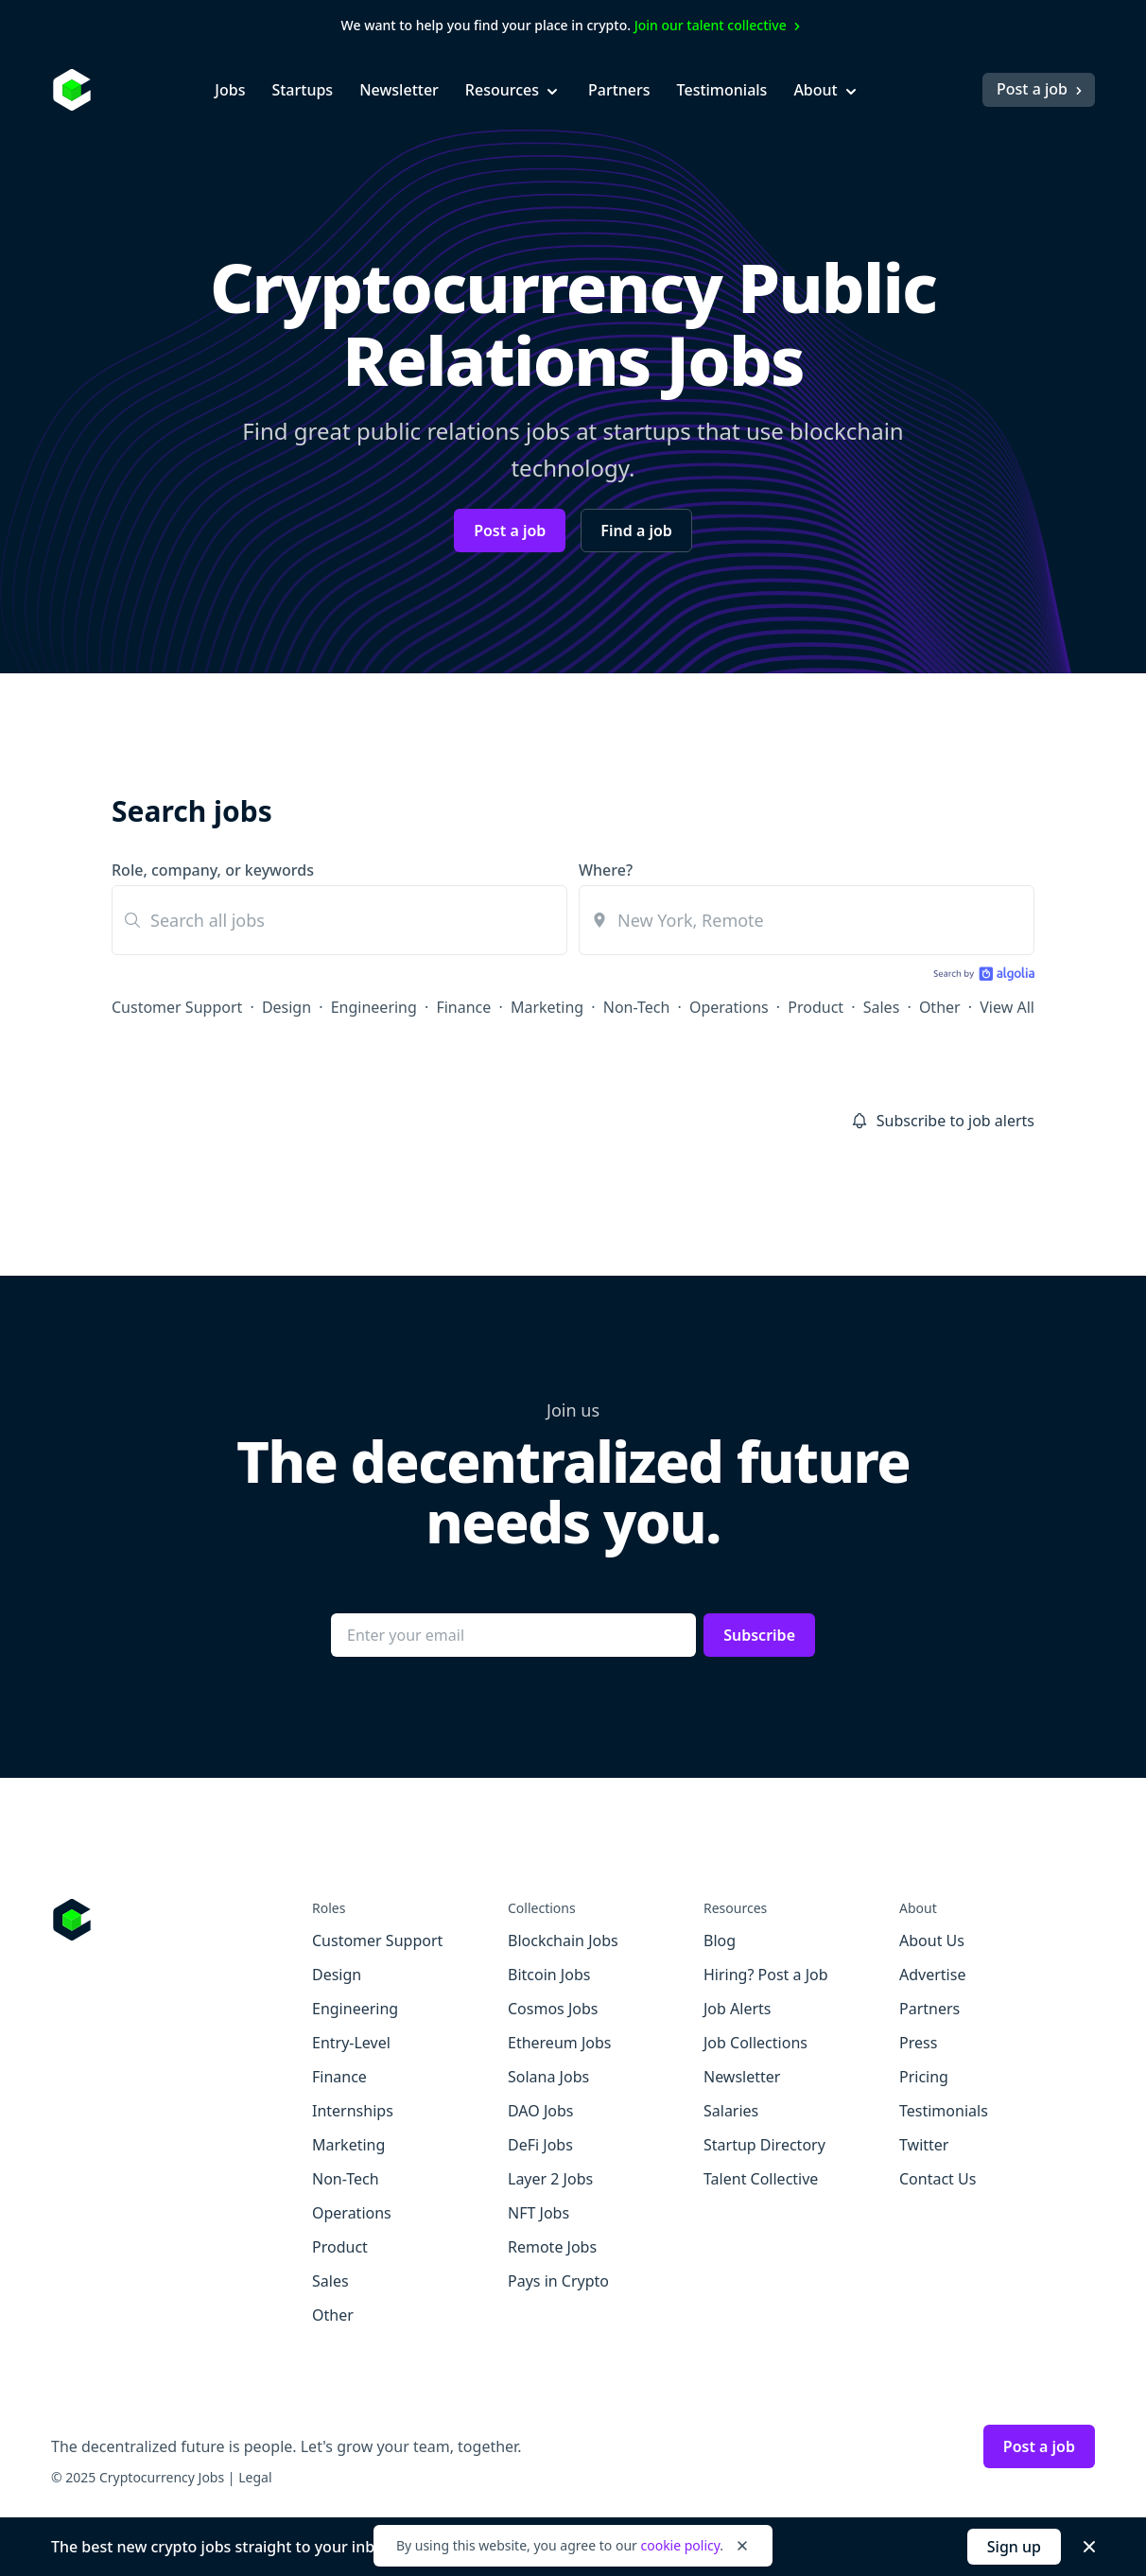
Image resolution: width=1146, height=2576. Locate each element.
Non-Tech (636, 1007)
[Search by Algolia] (981, 975)
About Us (931, 1940)
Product (815, 1007)
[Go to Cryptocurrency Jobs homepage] (181, 1920)
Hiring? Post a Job (765, 1974)
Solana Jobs (548, 2076)
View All (1007, 1007)
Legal (254, 2477)
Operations (729, 1007)
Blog (719, 1940)
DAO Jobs (540, 2110)
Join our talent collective (720, 25)
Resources (513, 89)
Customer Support (177, 1007)
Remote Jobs (552, 2247)
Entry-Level (351, 2042)
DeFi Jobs (540, 2144)
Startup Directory (764, 2144)
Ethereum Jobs (559, 2042)
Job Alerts (737, 2008)
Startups (302, 89)
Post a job (1041, 89)
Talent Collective (760, 2178)
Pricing (923, 2076)
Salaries (730, 2110)
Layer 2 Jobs (550, 2178)
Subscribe (759, 1635)
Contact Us (937, 2178)
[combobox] (806, 920)
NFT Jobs (538, 2212)
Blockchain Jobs (563, 1940)
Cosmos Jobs (553, 2008)
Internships (352, 2110)
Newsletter (399, 89)
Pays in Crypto (558, 2281)
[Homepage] (72, 90)
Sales (881, 1007)
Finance (463, 1007)
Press (918, 2042)
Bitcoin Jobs (549, 1974)
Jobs (230, 89)
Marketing (547, 1007)
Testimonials (722, 89)
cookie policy (680, 2545)
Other (940, 1007)
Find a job (635, 530)
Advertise (932, 1974)
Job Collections (755, 2042)
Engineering (374, 1007)
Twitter (923, 2144)
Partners (619, 89)
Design (286, 1007)
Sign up (1014, 2546)
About (826, 89)
